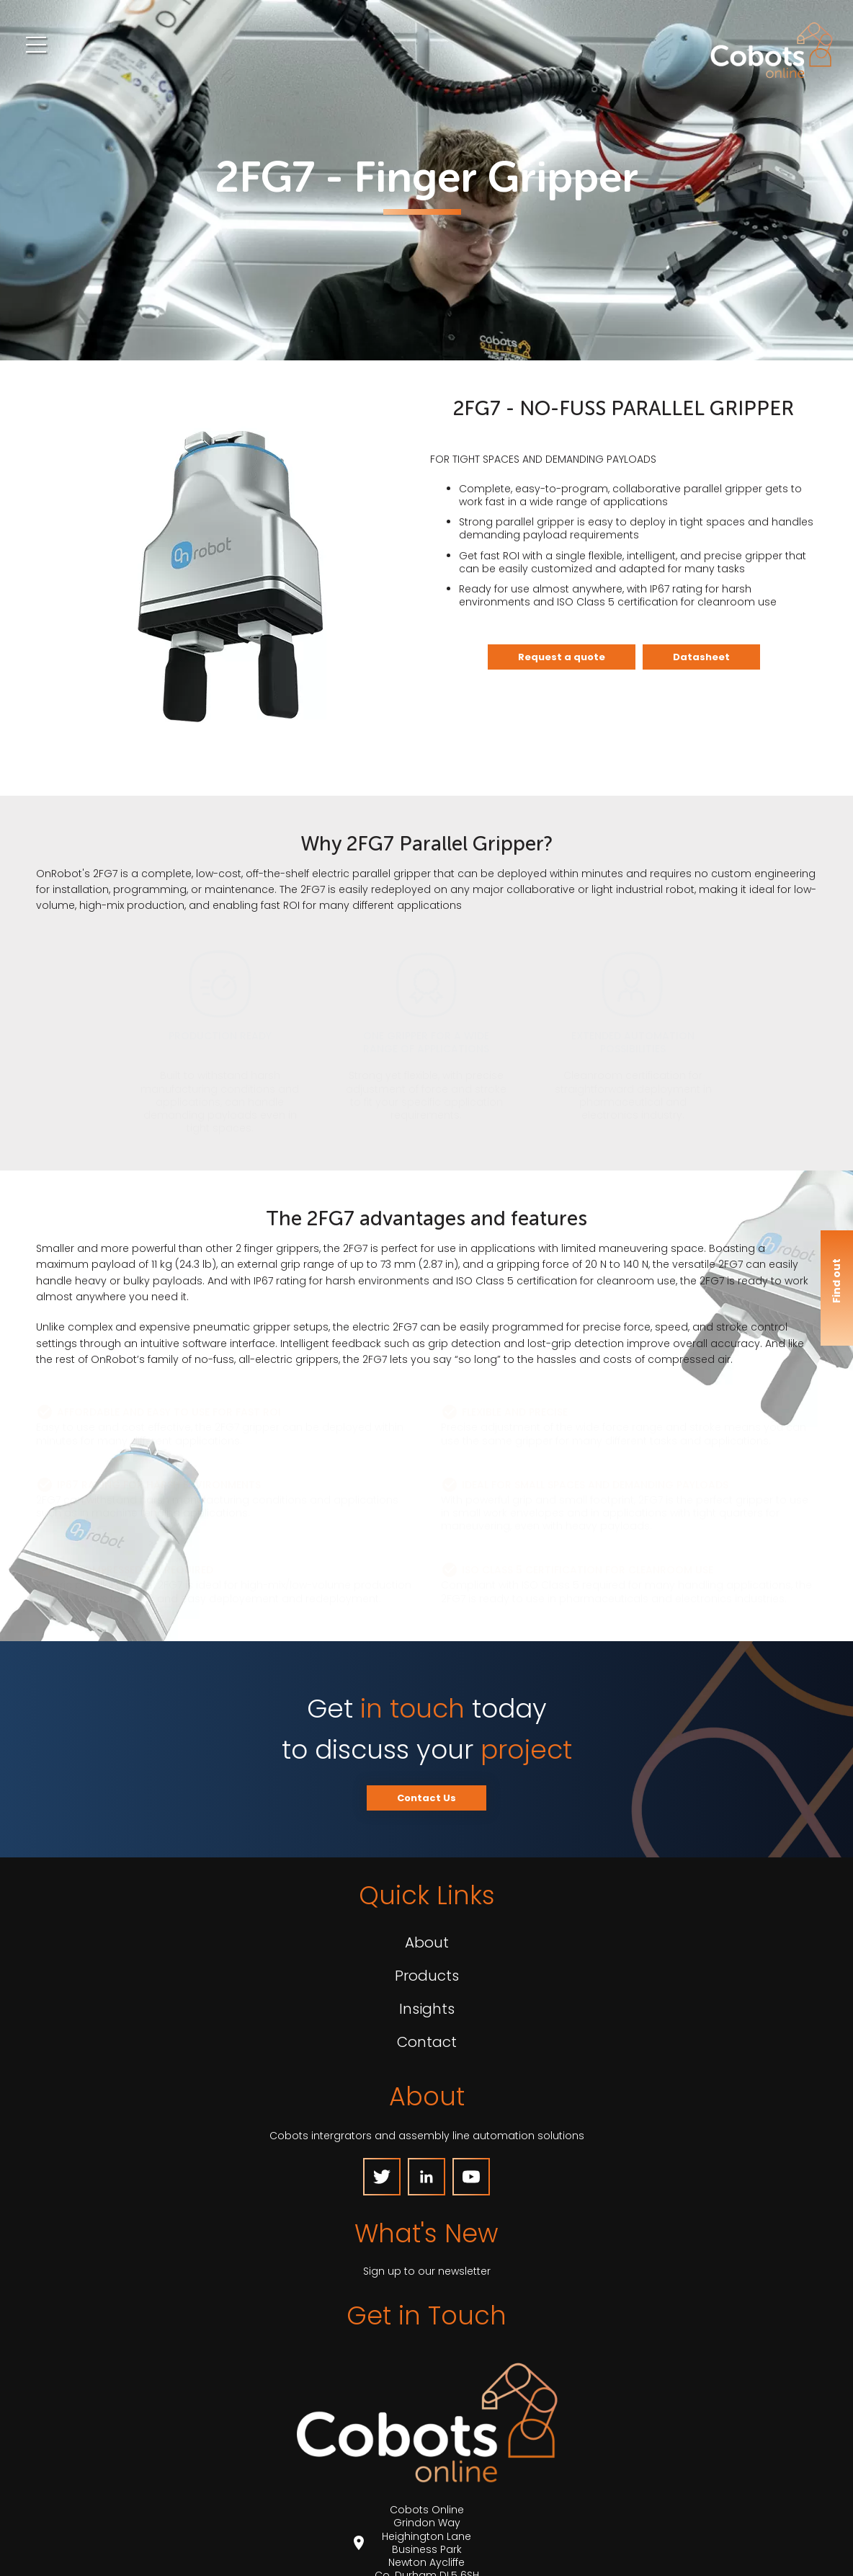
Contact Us (426, 1798)
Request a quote (561, 657)
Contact (427, 2042)
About (427, 1942)
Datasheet (701, 657)
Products (427, 1976)
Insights (427, 2009)
